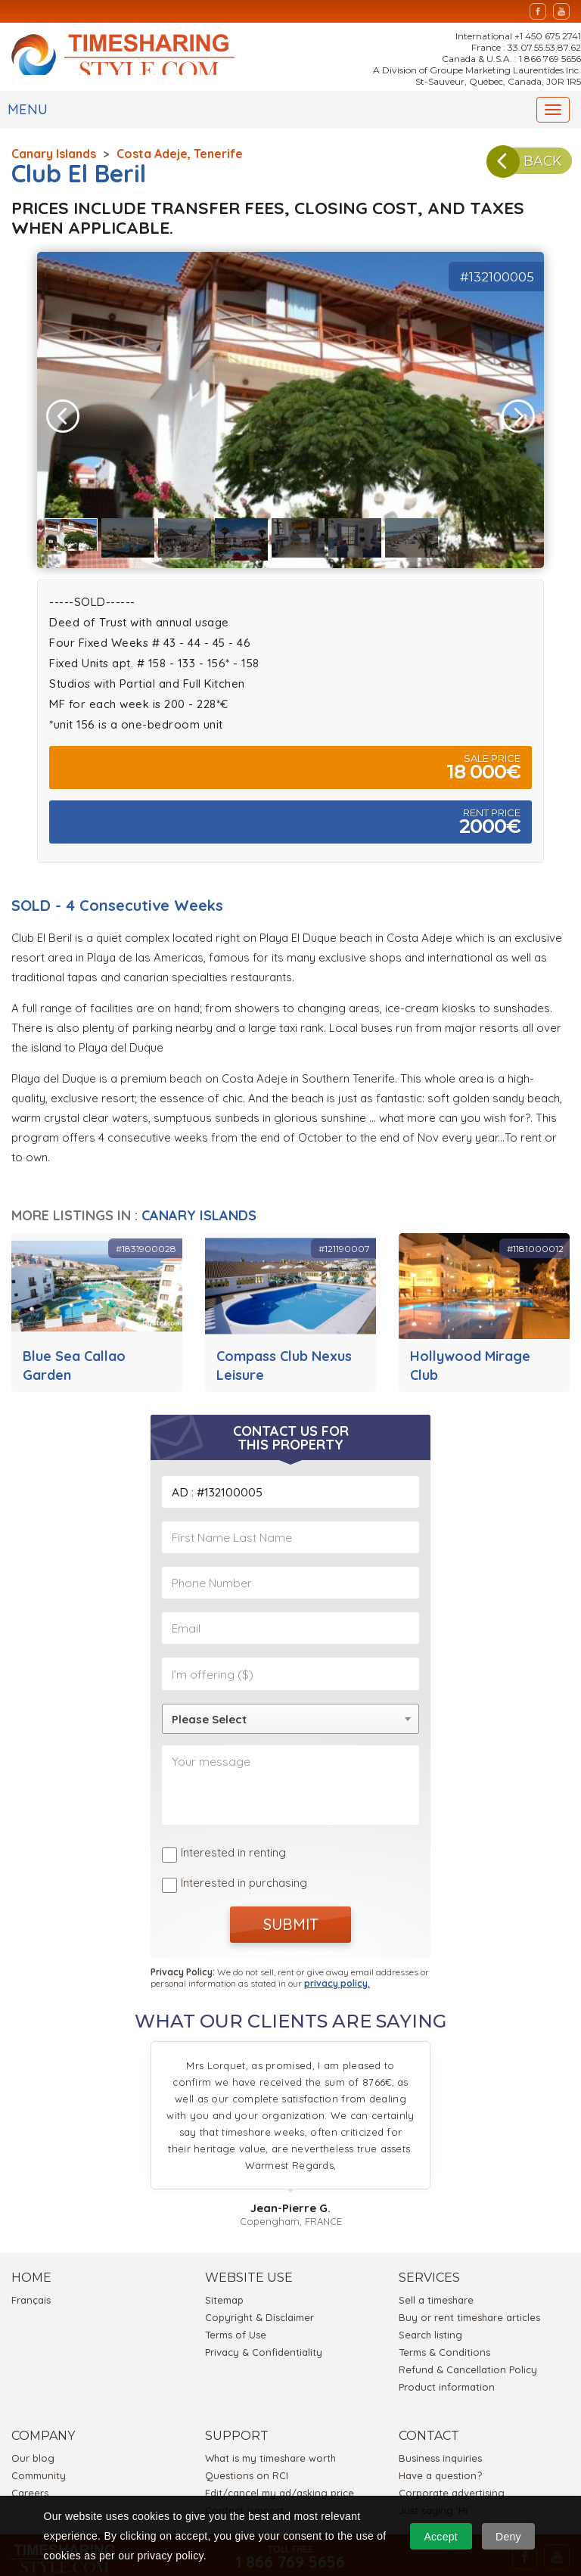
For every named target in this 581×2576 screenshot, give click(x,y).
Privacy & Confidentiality (263, 2315)
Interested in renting (233, 1826)
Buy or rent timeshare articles (469, 2280)
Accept (441, 2537)
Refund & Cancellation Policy (468, 2332)
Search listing (430, 2298)
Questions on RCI (246, 2438)
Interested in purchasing (244, 1852)
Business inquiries (440, 2421)
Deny (508, 2537)
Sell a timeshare (436, 2263)
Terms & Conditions (444, 2315)
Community (38, 2438)
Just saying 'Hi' (434, 2473)
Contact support (244, 2473)
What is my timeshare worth (270, 2421)
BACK (517, 168)
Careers (29, 2456)
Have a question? (440, 2438)
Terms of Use (235, 2298)
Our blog (32, 2421)
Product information (447, 2350)
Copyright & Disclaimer (259, 2280)
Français (31, 2263)
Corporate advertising (452, 2456)
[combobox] (290, 1699)
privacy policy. (337, 1946)
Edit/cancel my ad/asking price (279, 2456)
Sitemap (224, 2263)
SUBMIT (290, 1891)
